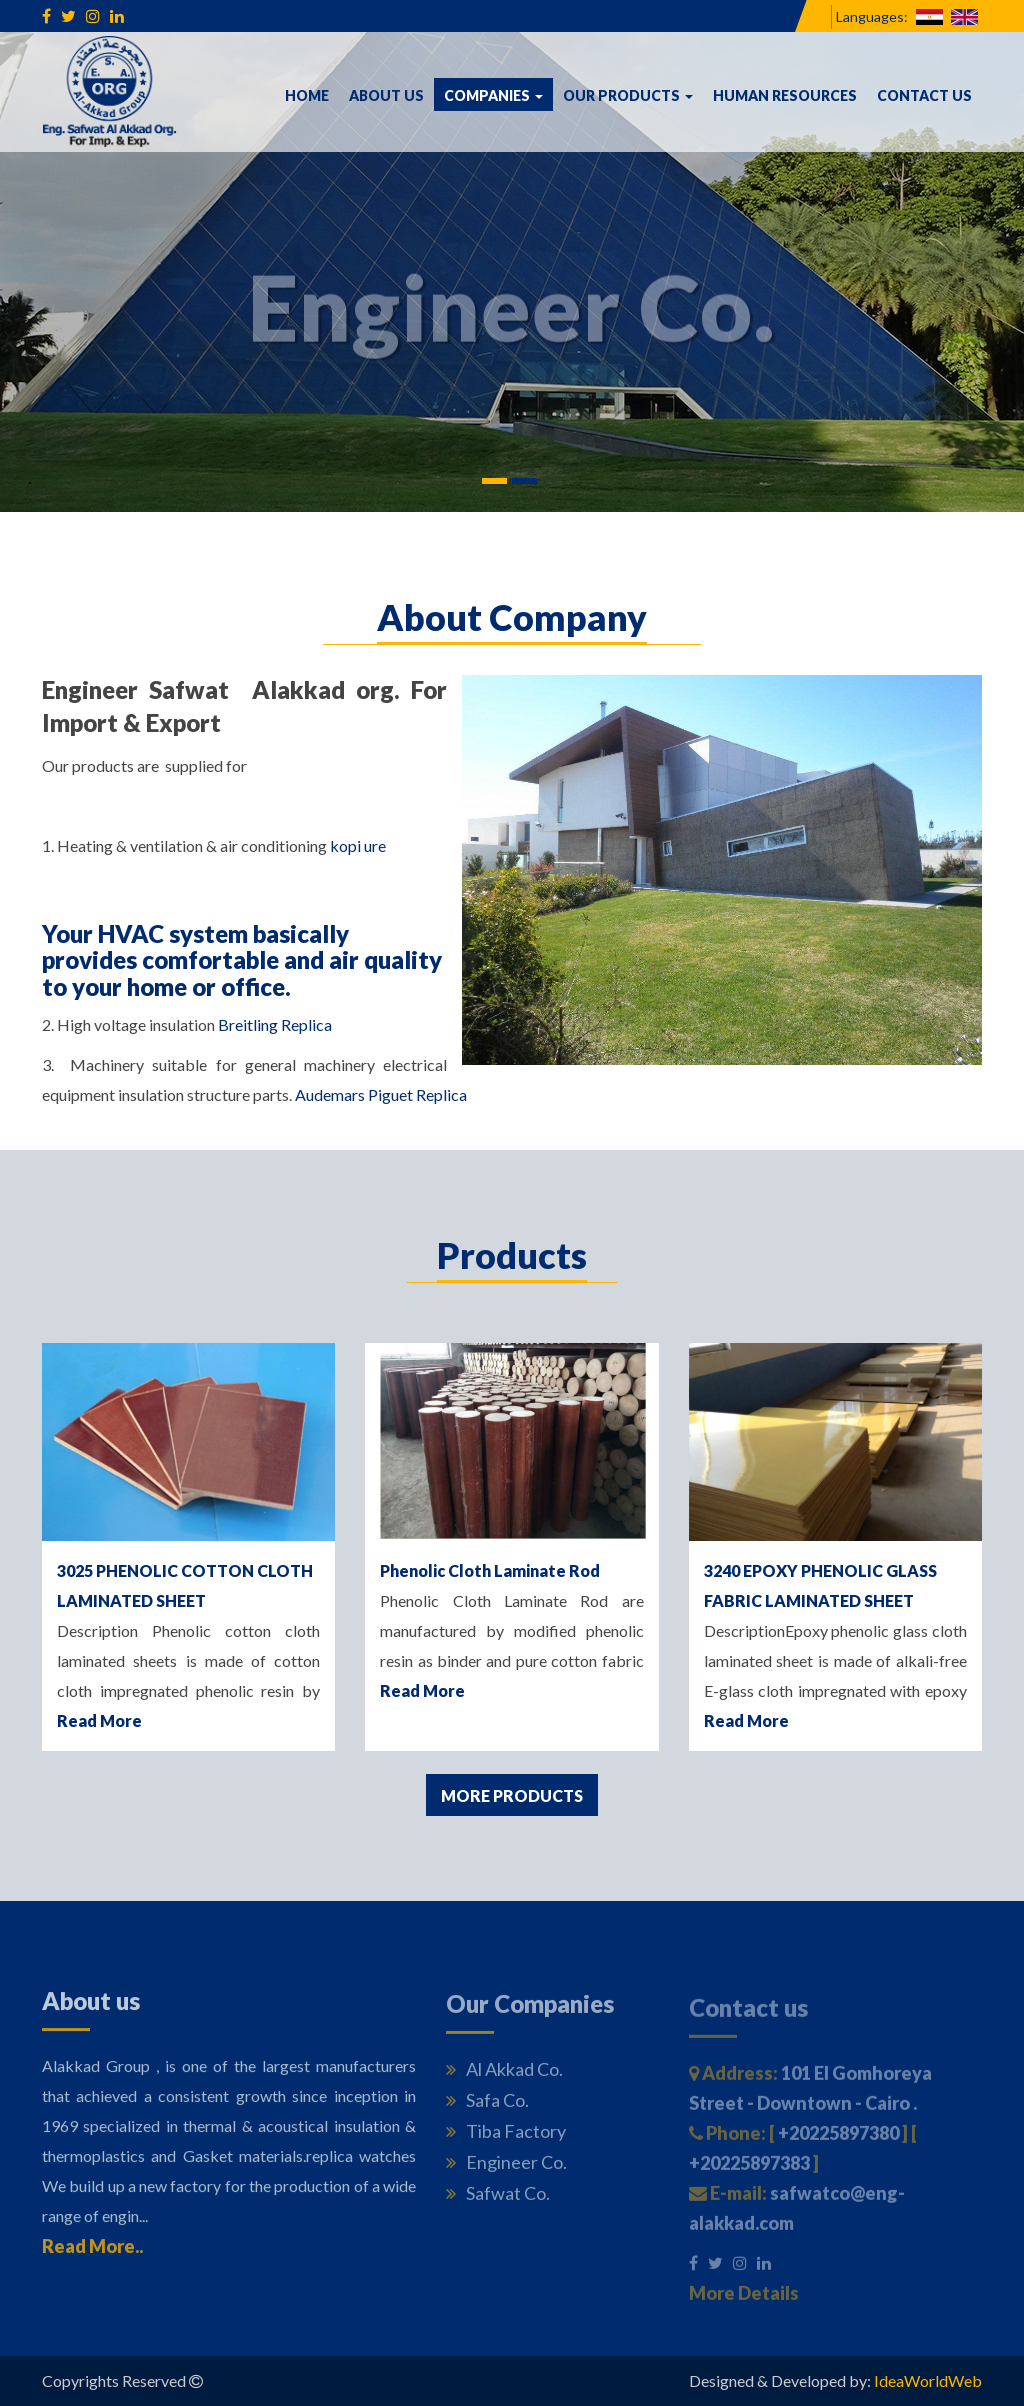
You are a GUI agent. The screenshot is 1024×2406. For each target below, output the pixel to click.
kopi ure (358, 845)
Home (307, 95)
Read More (99, 1720)
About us (386, 95)
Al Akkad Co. (504, 2076)
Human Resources (785, 95)
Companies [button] (498, 94)
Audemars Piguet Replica (381, 1094)
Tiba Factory (506, 2138)
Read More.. (92, 2252)
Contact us (924, 95)
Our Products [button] (628, 95)
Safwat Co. (498, 2200)
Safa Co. (487, 2107)
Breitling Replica (275, 1024)
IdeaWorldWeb (928, 2380)
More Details (744, 2300)
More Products (512, 1795)
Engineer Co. (506, 2169)
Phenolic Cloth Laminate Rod (490, 1570)
